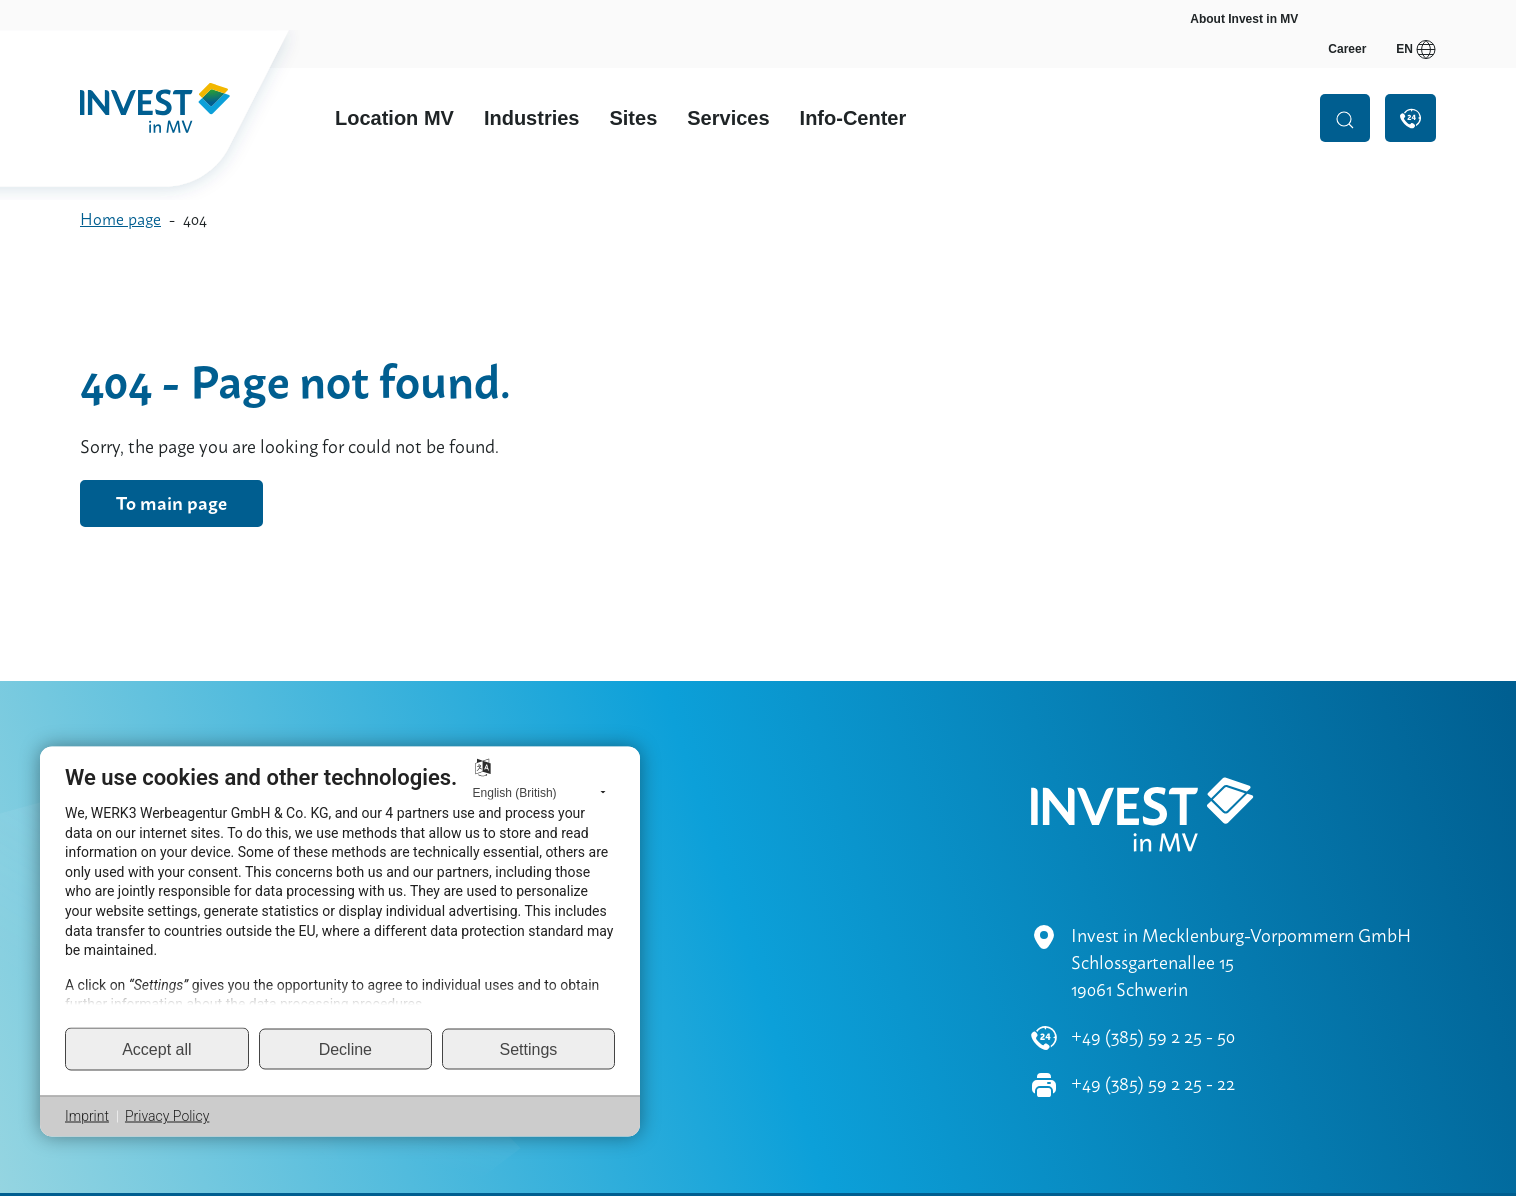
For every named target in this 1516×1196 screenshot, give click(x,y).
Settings (529, 1048)
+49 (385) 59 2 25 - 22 (1153, 1025)
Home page (120, 219)
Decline (345, 1048)
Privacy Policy (167, 1116)
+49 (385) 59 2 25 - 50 (1153, 978)
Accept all (156, 1048)
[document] (340, 895)
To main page (171, 503)
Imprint (87, 1116)
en (1416, 19)
